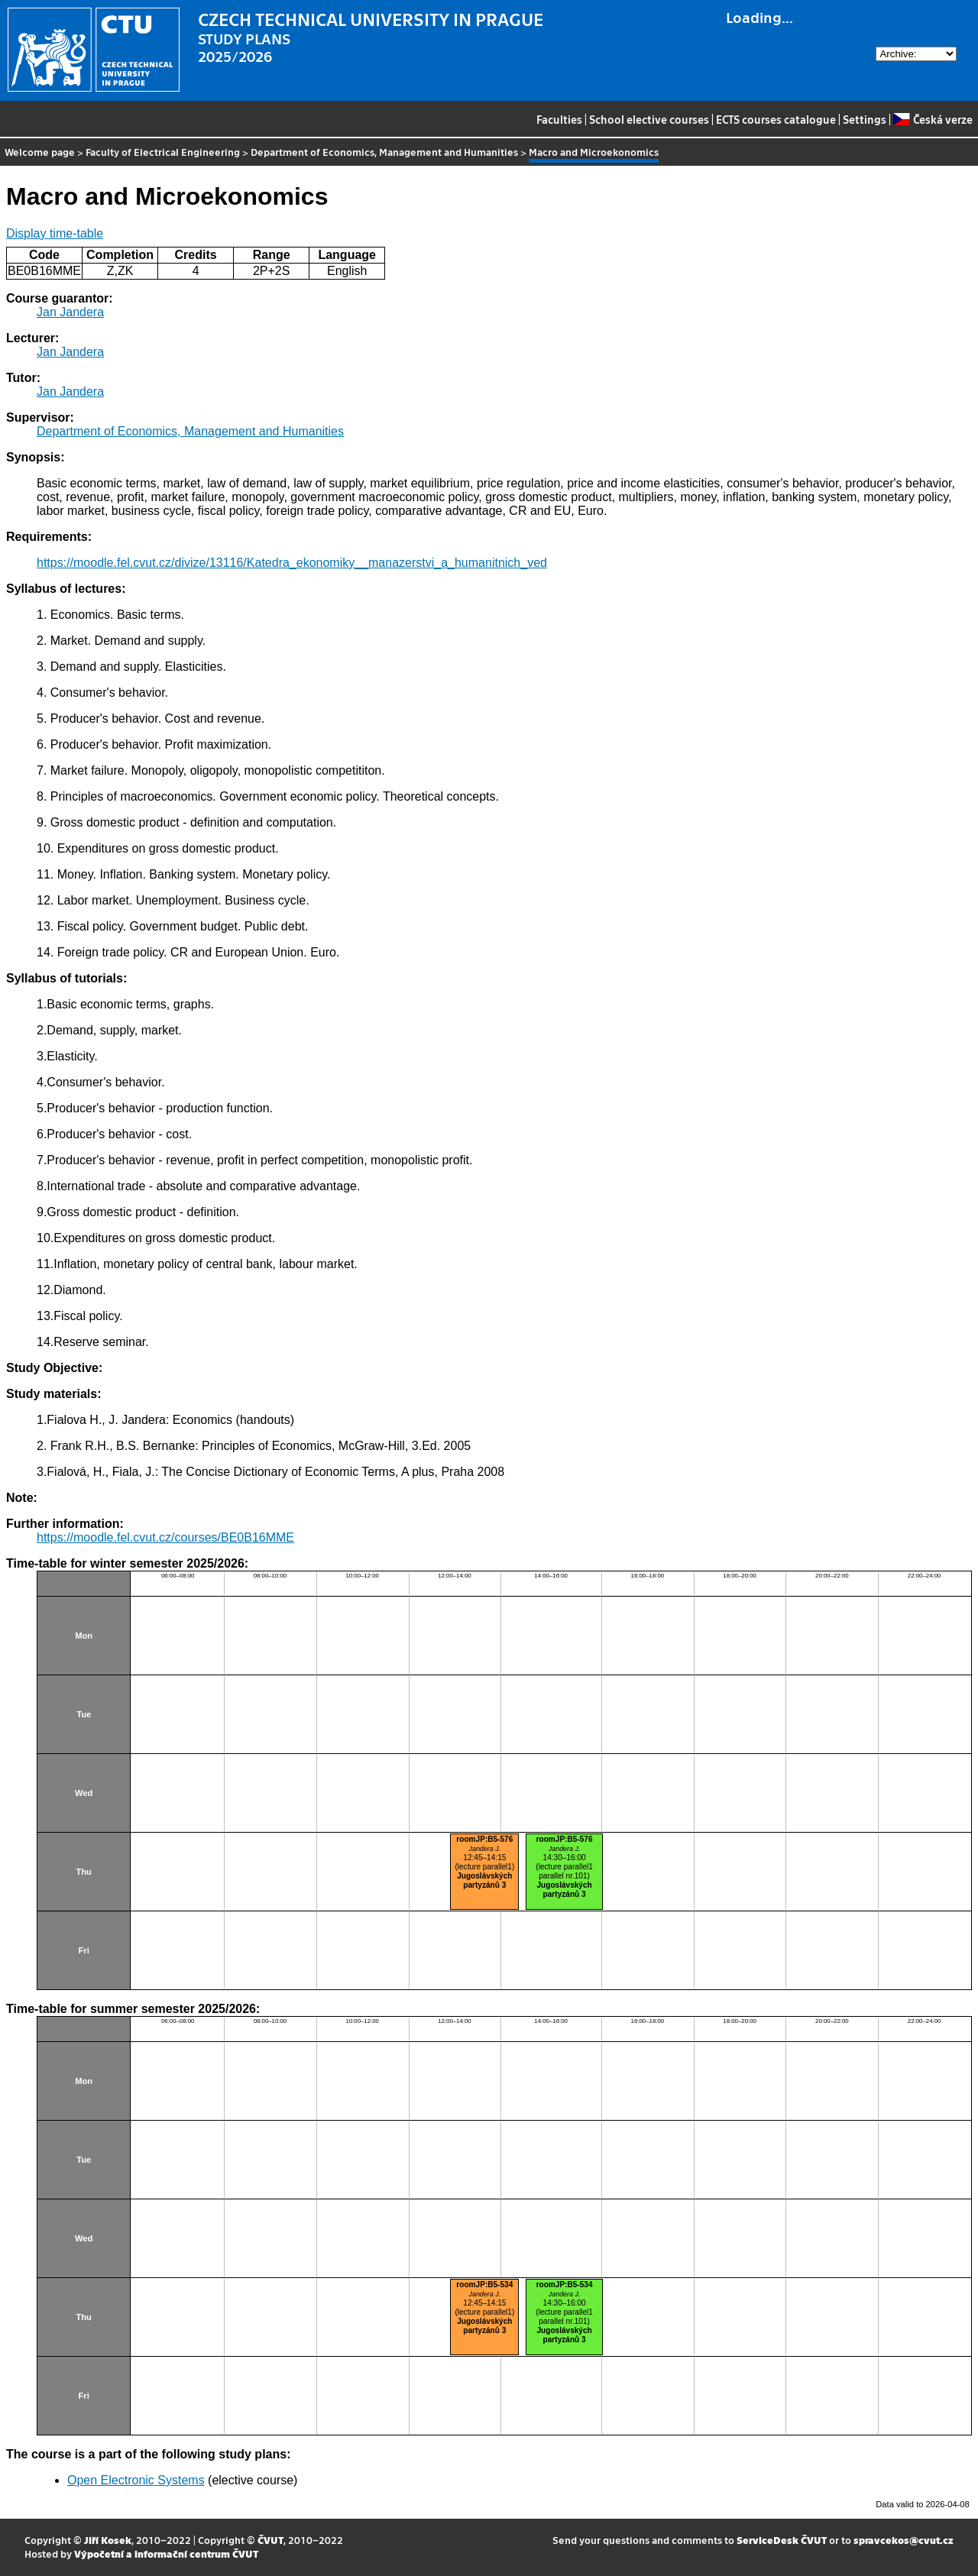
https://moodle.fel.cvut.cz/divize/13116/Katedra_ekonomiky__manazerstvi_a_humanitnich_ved (292, 562)
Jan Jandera (70, 312)
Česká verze (932, 119)
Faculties (559, 119)
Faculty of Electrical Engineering (163, 151)
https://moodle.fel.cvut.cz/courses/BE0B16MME (165, 1537)
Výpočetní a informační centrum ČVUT (166, 2553)
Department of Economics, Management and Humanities (384, 151)
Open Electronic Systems (136, 2480)
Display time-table (54, 233)
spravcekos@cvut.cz (903, 2539)
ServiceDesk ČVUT (782, 2539)
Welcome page (40, 151)
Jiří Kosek (107, 2539)
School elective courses (649, 119)
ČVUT (270, 2539)
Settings (864, 119)
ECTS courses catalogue (776, 119)
